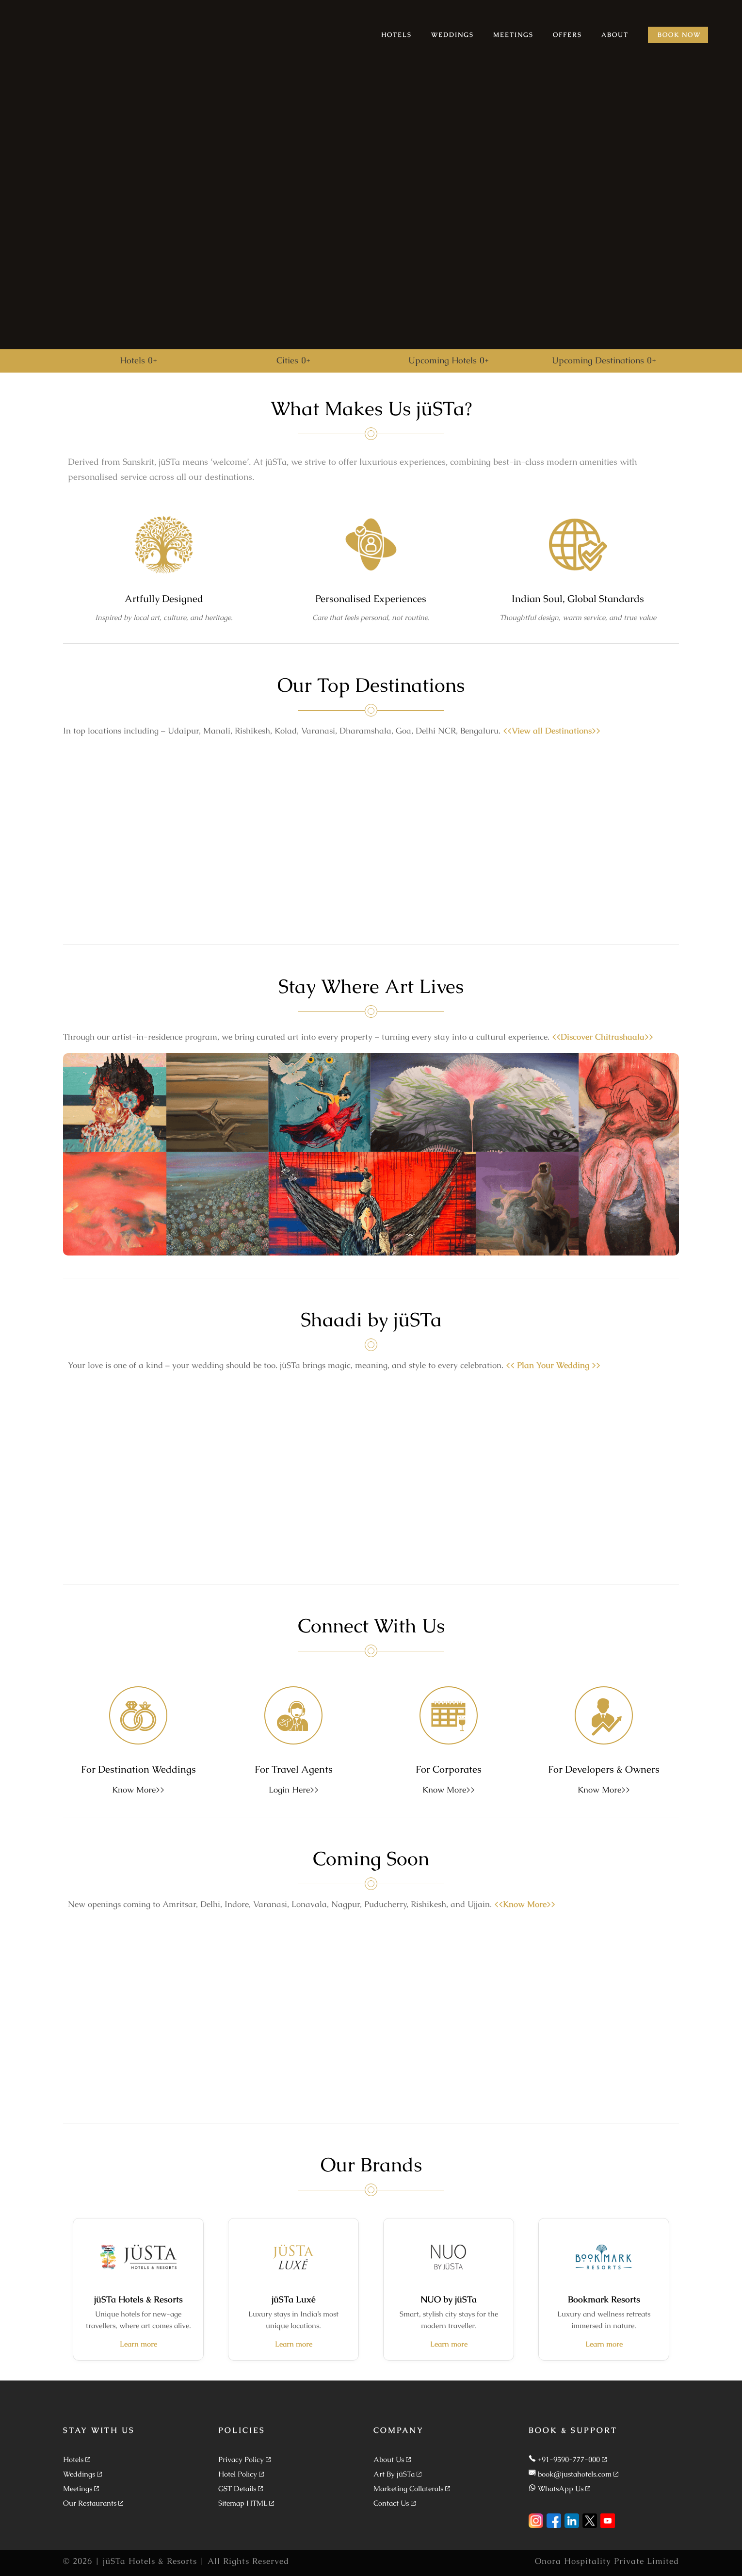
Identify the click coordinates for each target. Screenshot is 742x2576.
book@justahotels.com (575, 2473)
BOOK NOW (679, 35)
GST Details (237, 2488)
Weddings (79, 2473)
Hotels (73, 2459)
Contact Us (391, 2503)
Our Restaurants (89, 2503)
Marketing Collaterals (408, 2488)
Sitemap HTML (242, 2503)
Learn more (138, 2343)
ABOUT (615, 35)
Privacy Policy (241, 2459)
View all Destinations (552, 730)
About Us (388, 2459)
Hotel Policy (237, 2473)
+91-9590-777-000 (569, 2459)
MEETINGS (513, 35)
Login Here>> (294, 1789)
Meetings (77, 2488)
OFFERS (567, 35)
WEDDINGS (452, 35)
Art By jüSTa (394, 2473)
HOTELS (396, 35)
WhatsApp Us (560, 2488)
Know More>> (138, 1789)
